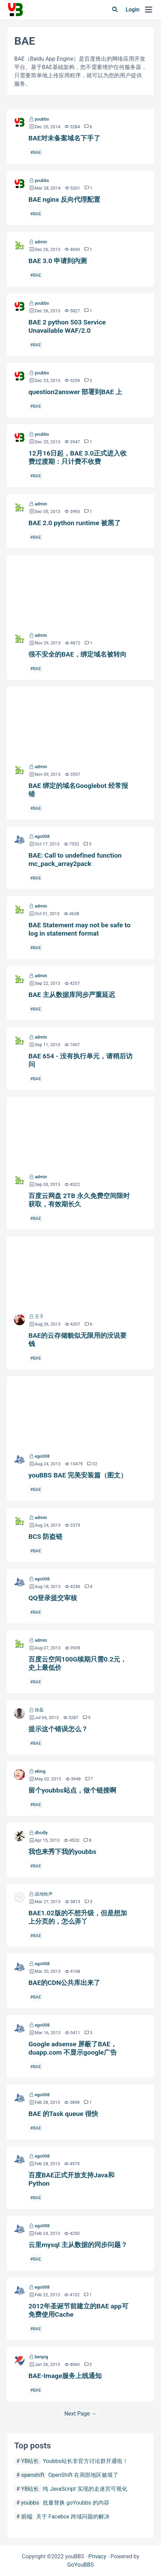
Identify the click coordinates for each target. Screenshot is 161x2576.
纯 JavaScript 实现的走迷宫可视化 (85, 2489)
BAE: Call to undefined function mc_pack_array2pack (75, 859)
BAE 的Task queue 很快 (63, 2114)
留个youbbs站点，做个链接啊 (72, 1790)
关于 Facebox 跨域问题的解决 (73, 2516)
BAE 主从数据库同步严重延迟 (71, 995)
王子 (39, 1316)
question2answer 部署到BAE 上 (75, 392)
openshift (32, 2475)
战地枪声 (44, 1894)
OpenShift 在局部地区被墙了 (83, 2475)
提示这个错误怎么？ (58, 1729)
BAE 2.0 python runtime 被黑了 (74, 523)
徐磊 (39, 1709)
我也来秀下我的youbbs (62, 1852)
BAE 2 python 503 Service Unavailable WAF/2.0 (67, 326)
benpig (41, 2356)
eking (40, 1771)
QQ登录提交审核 (52, 1598)
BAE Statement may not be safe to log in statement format (79, 929)
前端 (26, 2516)
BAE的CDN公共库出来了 (64, 1983)
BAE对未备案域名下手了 (64, 138)
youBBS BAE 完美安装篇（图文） (80, 1411)
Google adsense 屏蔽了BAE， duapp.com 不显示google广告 (72, 2048)
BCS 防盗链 (45, 1537)
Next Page (77, 2413)
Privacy (97, 2556)
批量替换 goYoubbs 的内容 (76, 2502)
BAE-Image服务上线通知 (65, 2376)
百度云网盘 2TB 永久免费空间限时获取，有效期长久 (80, 1132)
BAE (37, 152)
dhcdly (41, 1832)
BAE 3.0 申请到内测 (57, 261)
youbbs (42, 119)
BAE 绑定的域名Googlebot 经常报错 (80, 722)
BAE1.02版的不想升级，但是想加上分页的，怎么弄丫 (77, 1917)
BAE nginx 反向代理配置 (64, 199)
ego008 (42, 836)
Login (132, 9)
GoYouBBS (80, 2564)
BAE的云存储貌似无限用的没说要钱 (80, 1272)
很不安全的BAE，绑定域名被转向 (80, 590)
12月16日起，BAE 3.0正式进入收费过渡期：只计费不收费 (77, 457)
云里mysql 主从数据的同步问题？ (77, 2245)
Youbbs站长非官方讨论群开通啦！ (85, 2461)
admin (41, 241)
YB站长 (30, 2461)
